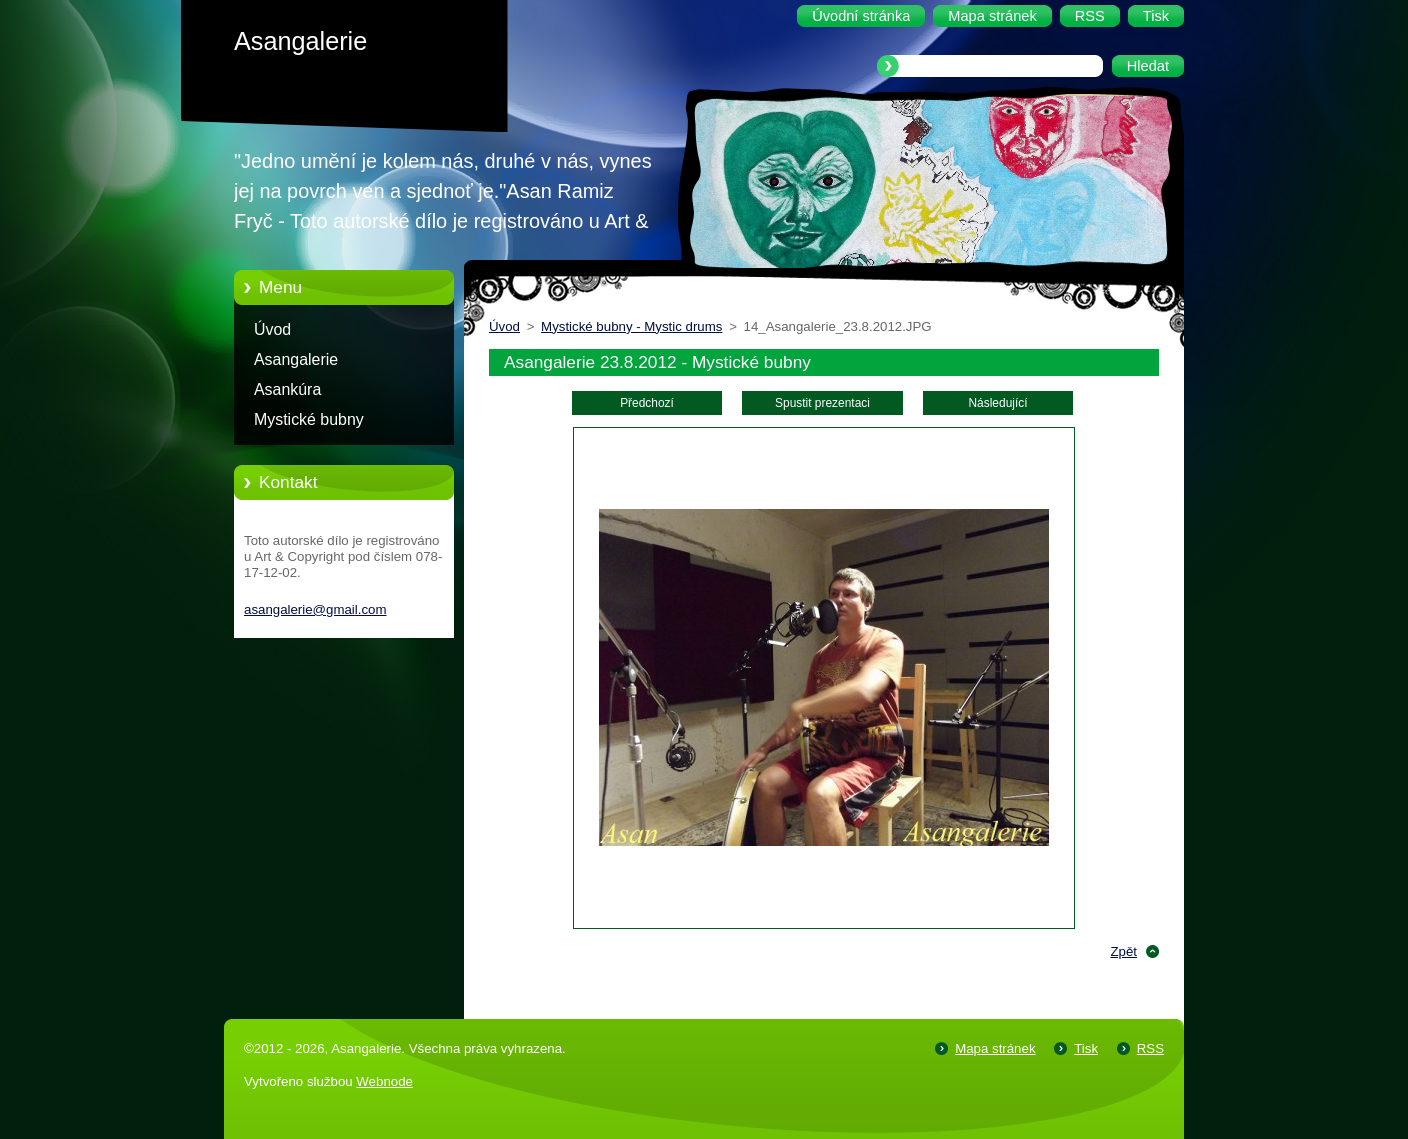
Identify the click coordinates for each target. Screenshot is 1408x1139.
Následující (997, 403)
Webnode (384, 1081)
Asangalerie (296, 359)
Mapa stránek (995, 1048)
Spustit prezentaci (822, 403)
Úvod (272, 329)
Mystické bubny (309, 419)
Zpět (1123, 951)
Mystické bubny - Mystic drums (631, 326)
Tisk (1086, 1048)
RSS (1150, 1048)
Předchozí (647, 403)
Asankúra (287, 389)
